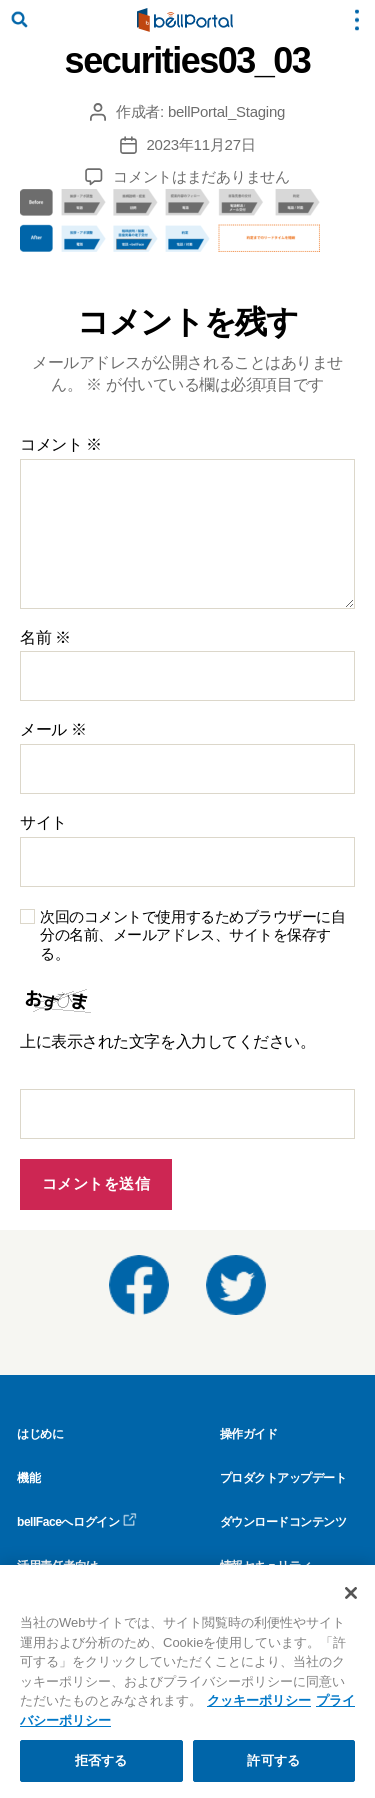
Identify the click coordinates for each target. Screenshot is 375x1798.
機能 (28, 1478)
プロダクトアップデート (283, 1478)
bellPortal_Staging (226, 111)
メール (53, 729)
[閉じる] (351, 1593)
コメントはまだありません (201, 176)
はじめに (40, 1434)
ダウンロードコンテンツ (283, 1522)
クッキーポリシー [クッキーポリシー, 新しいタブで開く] (259, 1700)
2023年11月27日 (201, 144)
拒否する (101, 1760)
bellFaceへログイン (77, 1522)
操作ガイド (249, 1434)
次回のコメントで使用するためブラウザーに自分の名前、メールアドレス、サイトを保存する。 (193, 935)
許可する (273, 1760)
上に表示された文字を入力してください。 (167, 1041)
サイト (43, 822)
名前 (45, 637)
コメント (61, 444)
